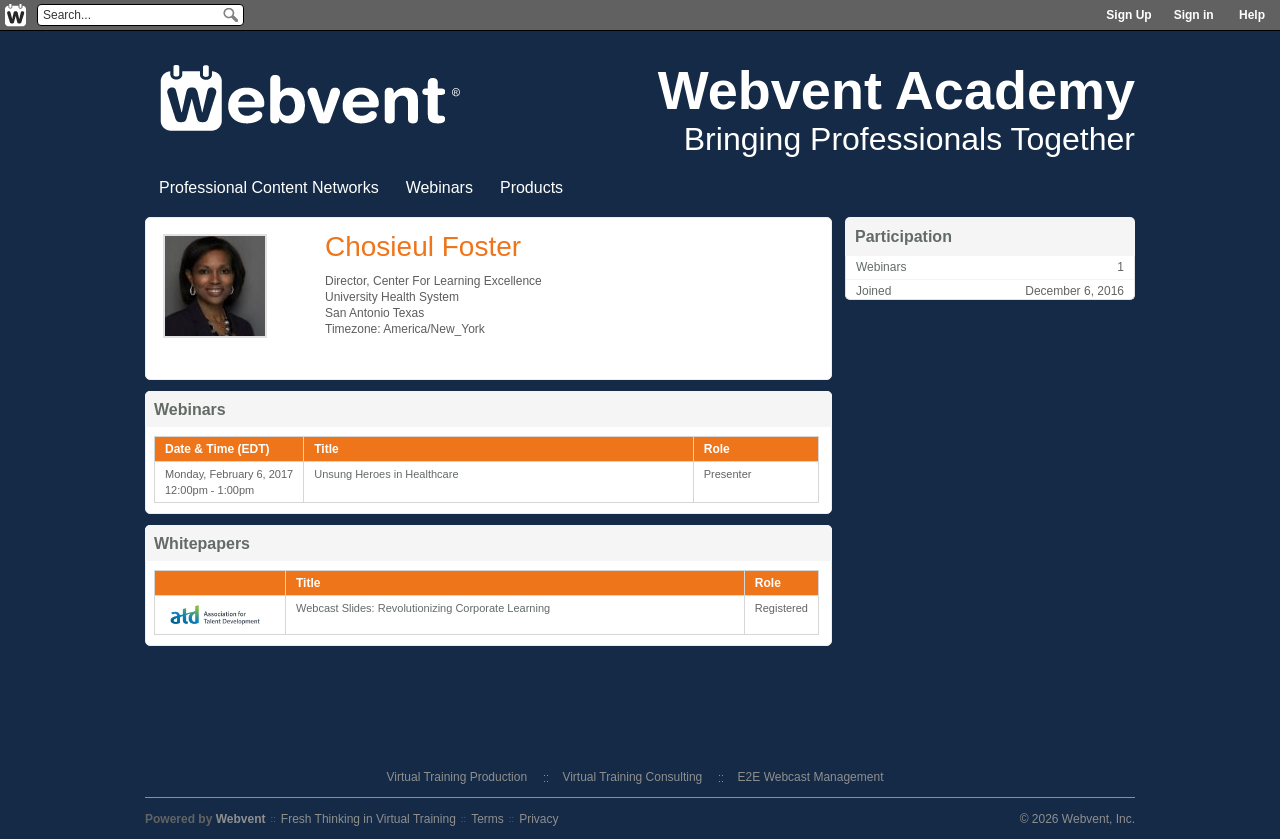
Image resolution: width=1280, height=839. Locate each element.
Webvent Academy (896, 90)
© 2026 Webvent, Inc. (1077, 819)
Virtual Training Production (457, 777)
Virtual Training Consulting (632, 777)
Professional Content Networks (269, 187)
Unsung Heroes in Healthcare (386, 474)
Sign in (1194, 15)
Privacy (538, 819)
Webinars (439, 187)
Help (1252, 15)
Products (531, 187)
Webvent (241, 819)
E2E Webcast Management (811, 777)
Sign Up (1128, 15)
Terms (487, 819)
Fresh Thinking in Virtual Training (368, 819)
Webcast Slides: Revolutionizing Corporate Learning (423, 608)
